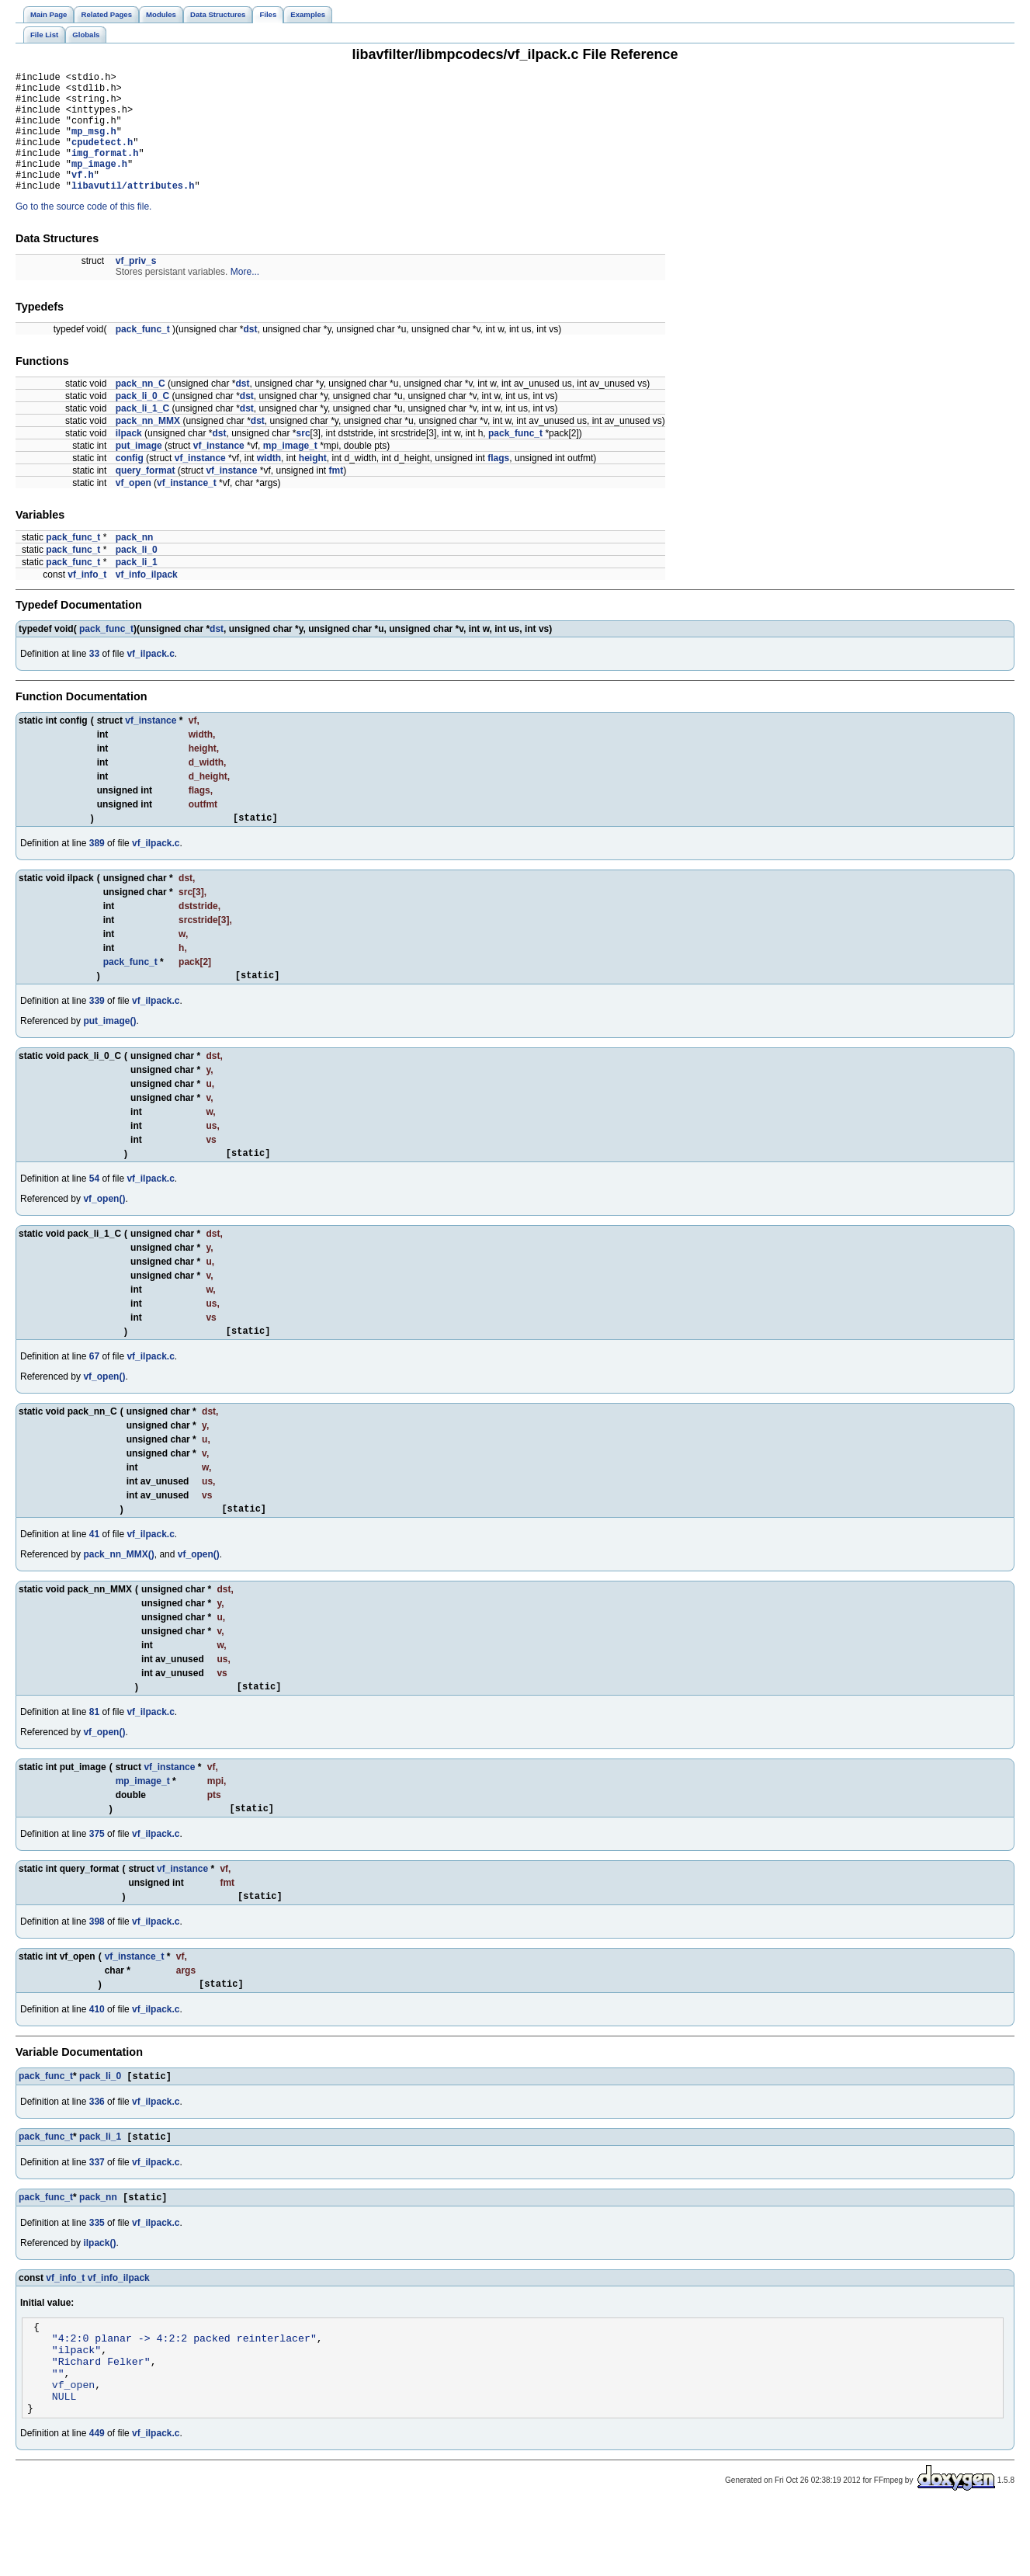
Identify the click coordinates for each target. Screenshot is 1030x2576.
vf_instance (218, 471)
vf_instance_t (187, 508)
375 (97, 1875)
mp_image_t (290, 471)
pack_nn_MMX (148, 446)
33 (94, 679)
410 (97, 2055)
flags (498, 483)
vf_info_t (87, 600)
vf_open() (104, 1231)
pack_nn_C (140, 409)
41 (94, 1571)
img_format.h (104, 171)
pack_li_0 (137, 575)
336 (97, 2149)
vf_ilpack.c (150, 679)
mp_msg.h (93, 144)
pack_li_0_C (142, 421)
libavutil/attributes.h (132, 210)
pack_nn (135, 562)
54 (94, 1211)
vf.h (82, 197)
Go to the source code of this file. (83, 232)
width (269, 483)
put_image (139, 471)
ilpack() (99, 2294)
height (313, 483)
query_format (145, 496)
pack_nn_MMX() (118, 1591)
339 (97, 1031)
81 (94, 1751)
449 (97, 2503)
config (130, 483)
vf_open (133, 508)
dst (250, 354)
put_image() (109, 1051)
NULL (64, 2463)
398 (97, 1965)
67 (94, 1391)
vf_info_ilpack (147, 600)
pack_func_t (143, 354)
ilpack (129, 458)
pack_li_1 (137, 587)
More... (245, 297)
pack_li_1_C (142, 434)
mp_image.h (99, 184)
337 (97, 2211)
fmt (336, 496)
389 (97, 871)
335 (97, 2274)
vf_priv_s (136, 286)
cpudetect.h (102, 158)
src (303, 458)
